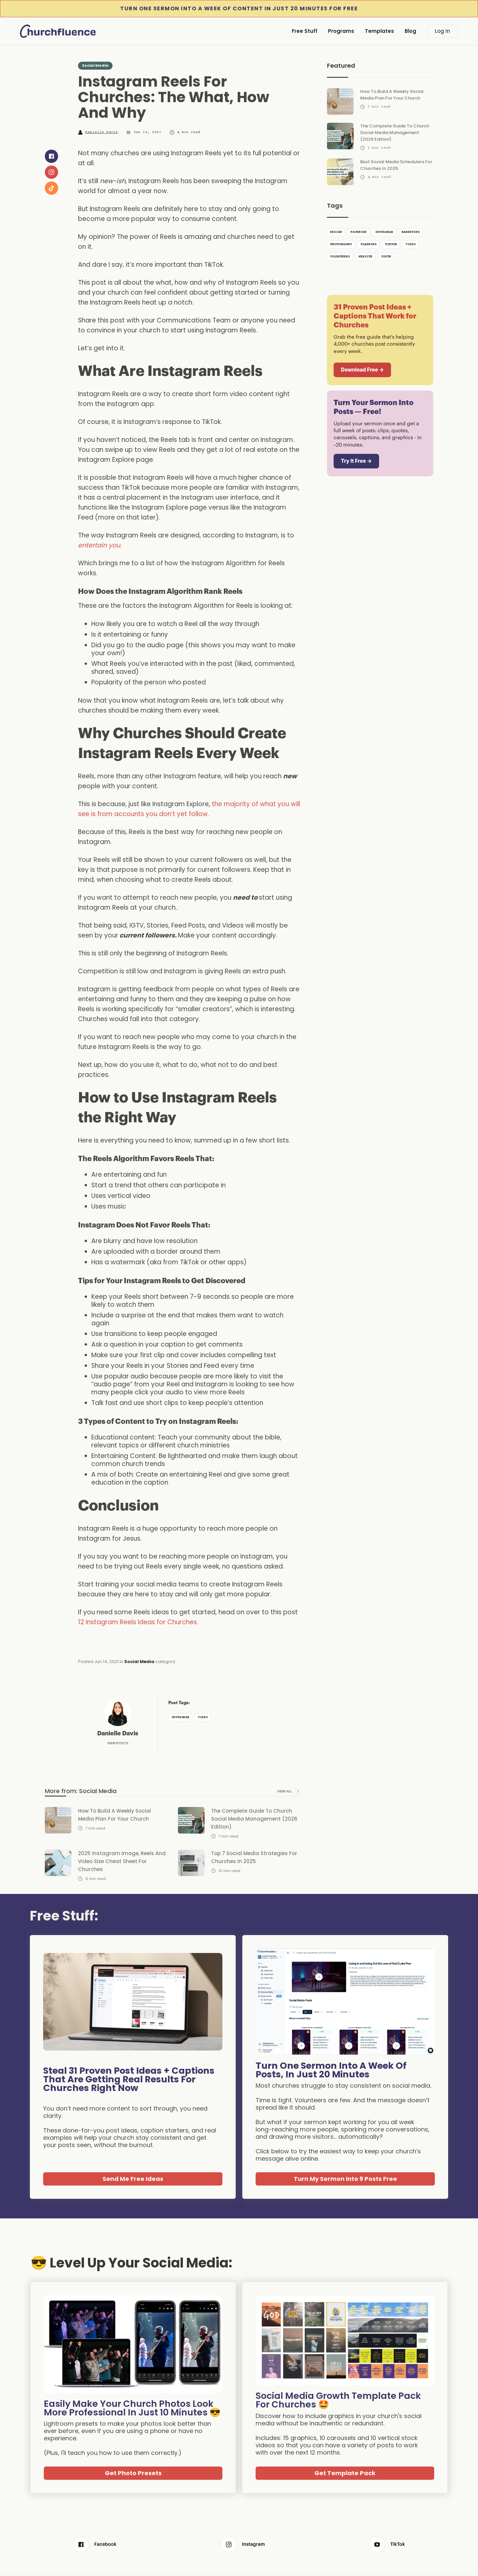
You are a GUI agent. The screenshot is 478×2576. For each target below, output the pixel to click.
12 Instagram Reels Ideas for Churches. (139, 1622)
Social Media (95, 65)
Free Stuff (304, 31)
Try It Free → (356, 461)
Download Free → (362, 370)
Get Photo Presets (133, 2473)
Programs (341, 31)
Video (203, 1717)
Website (365, 256)
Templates (379, 31)
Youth (386, 256)
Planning (368, 244)
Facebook (358, 232)
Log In (442, 31)
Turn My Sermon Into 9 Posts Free (345, 2179)
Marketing (411, 232)
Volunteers (340, 256)
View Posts (117, 1743)
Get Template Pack (344, 2473)
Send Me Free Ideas (133, 2179)
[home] (60, 31)
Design (336, 232)
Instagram (180, 1717)
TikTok (391, 244)
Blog (410, 31)
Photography (341, 244)
